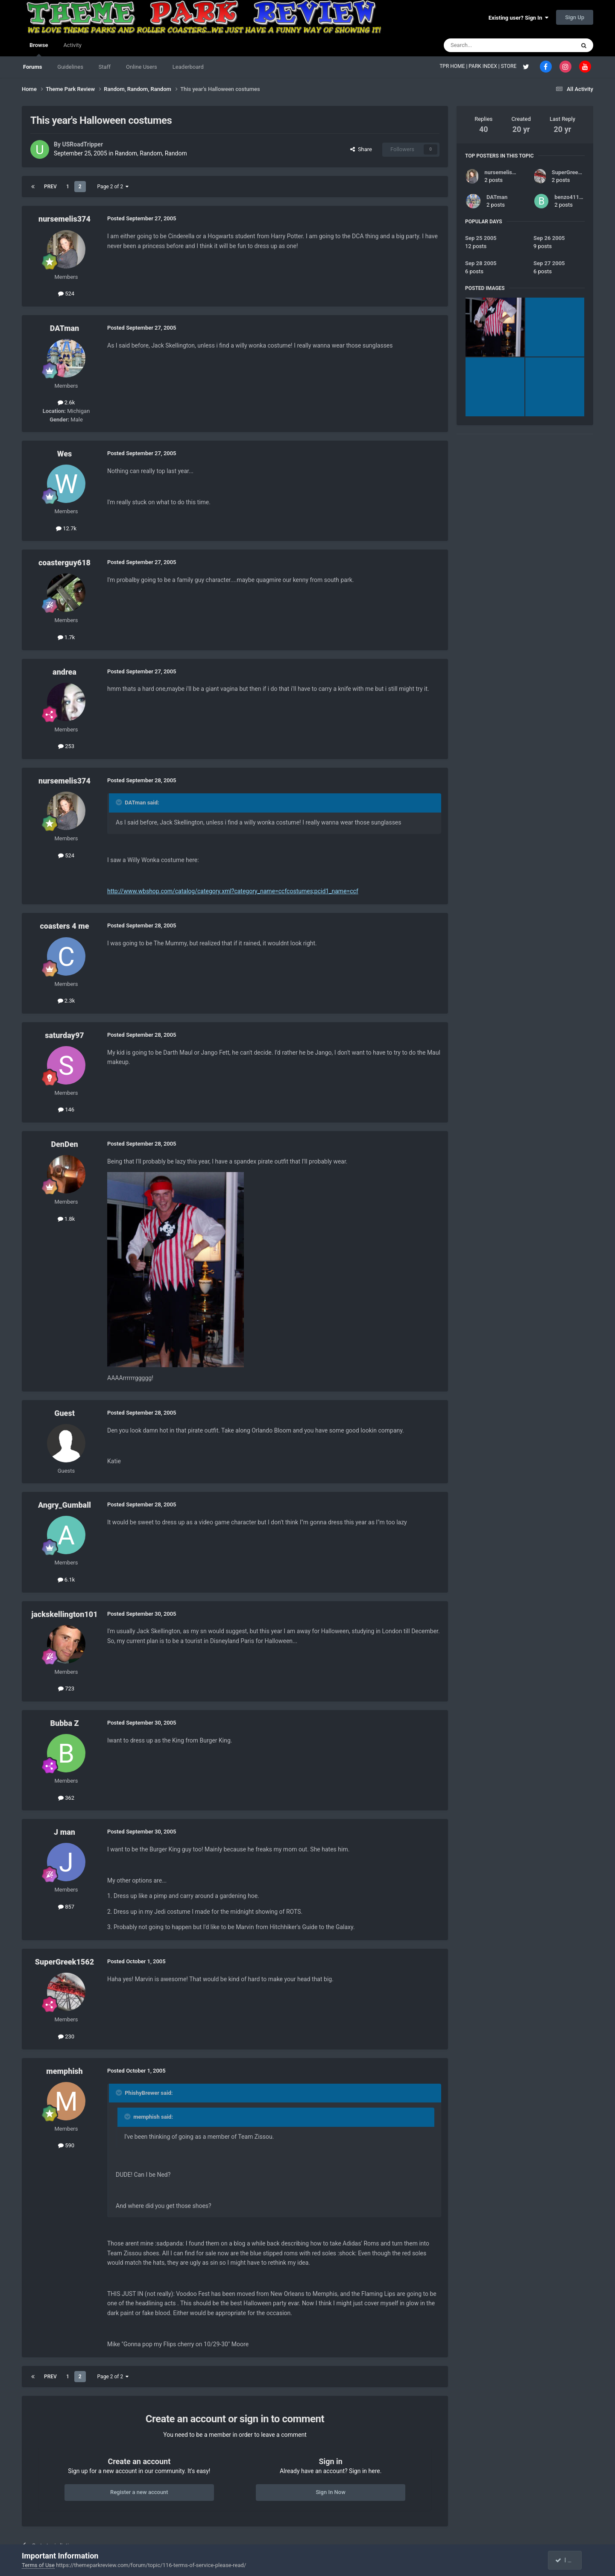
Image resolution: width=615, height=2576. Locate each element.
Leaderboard (188, 67)
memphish (64, 2071)
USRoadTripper (82, 144)
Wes (64, 453)
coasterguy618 (64, 562)
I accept (569, 2560)
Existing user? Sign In (518, 18)
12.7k (66, 528)
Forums (32, 67)
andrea (64, 671)
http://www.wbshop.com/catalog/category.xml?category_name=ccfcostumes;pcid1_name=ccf (232, 891)
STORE (509, 66)
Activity (72, 45)
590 (66, 2145)
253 (66, 746)
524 (66, 293)
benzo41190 (570, 197)
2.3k (66, 1000)
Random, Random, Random (151, 153)
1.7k (66, 637)
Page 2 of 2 (113, 187)
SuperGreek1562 (64, 1961)
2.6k (66, 402)
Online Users (141, 67)
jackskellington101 (64, 1614)
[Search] (489, 45)
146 (66, 1109)
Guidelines (70, 67)
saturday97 (64, 1035)
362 (66, 1798)
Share (361, 149)
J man (64, 1831)
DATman (64, 328)
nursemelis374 (64, 218)
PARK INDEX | (485, 66)
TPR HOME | (454, 66)
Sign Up (574, 17)
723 (66, 1688)
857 (66, 1906)
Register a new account (139, 2492)
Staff (105, 67)
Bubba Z (64, 1723)
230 (66, 2036)
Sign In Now (330, 2492)
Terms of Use (38, 2565)
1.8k (66, 1219)
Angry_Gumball (64, 1504)
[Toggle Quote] (119, 802)
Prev (50, 187)
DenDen (64, 1144)
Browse (38, 49)
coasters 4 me (64, 925)
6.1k (66, 1579)
